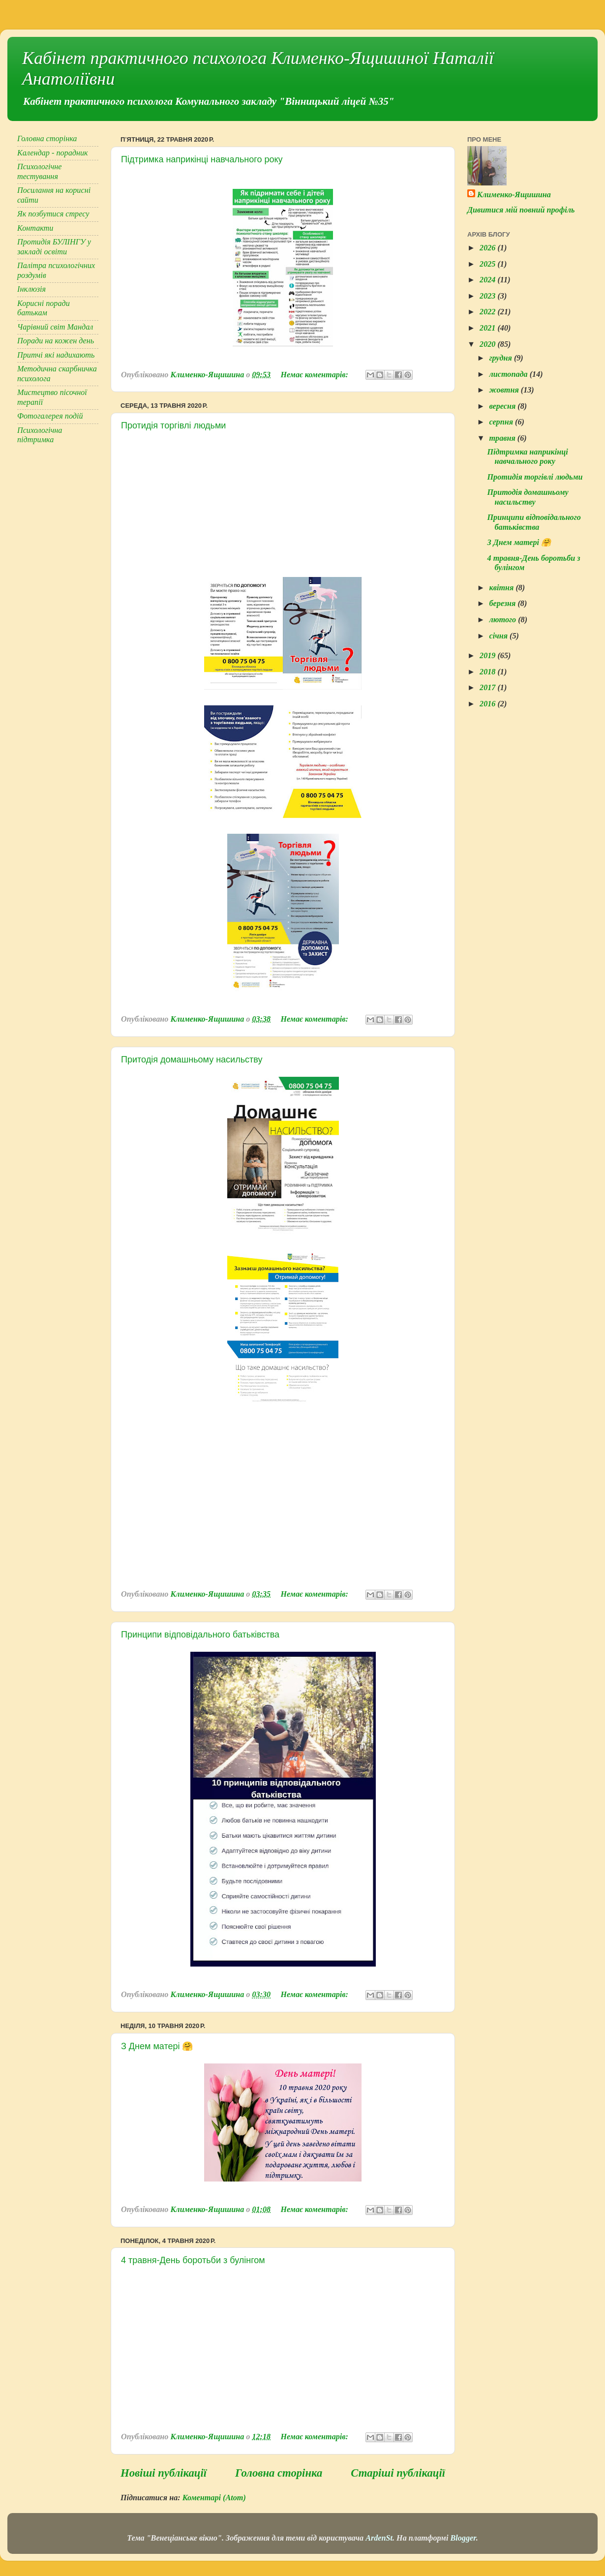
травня (503, 438)
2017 (488, 687)
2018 (488, 671)
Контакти (35, 228)
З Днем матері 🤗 (157, 2046)
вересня (503, 406)
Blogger (463, 2538)
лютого (503, 619)
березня (503, 603)
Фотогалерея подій (50, 416)
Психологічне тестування (39, 171)
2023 (488, 296)
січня (499, 636)
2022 (488, 311)
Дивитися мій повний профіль (521, 210)
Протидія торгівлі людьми (173, 425)
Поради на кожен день (55, 340)
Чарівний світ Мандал (55, 327)
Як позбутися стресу (53, 214)
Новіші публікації (164, 2473)
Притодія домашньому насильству (191, 1059)
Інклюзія (31, 289)
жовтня (504, 390)
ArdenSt (379, 2538)
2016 (488, 703)
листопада (509, 374)
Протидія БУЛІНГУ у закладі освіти (54, 247)
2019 (488, 655)
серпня (502, 422)
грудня (501, 358)
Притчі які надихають (55, 355)
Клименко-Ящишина (514, 194)
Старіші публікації (398, 2473)
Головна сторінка (278, 2473)
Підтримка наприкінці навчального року (202, 159)
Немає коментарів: (315, 374)
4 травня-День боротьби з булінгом (193, 2260)
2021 (488, 328)
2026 (488, 247)
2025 (488, 264)
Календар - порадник (52, 153)
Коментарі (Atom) (214, 2497)
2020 (488, 344)
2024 (488, 279)
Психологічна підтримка (39, 435)
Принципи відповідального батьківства (200, 1634)
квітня (502, 587)
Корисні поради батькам (43, 308)
